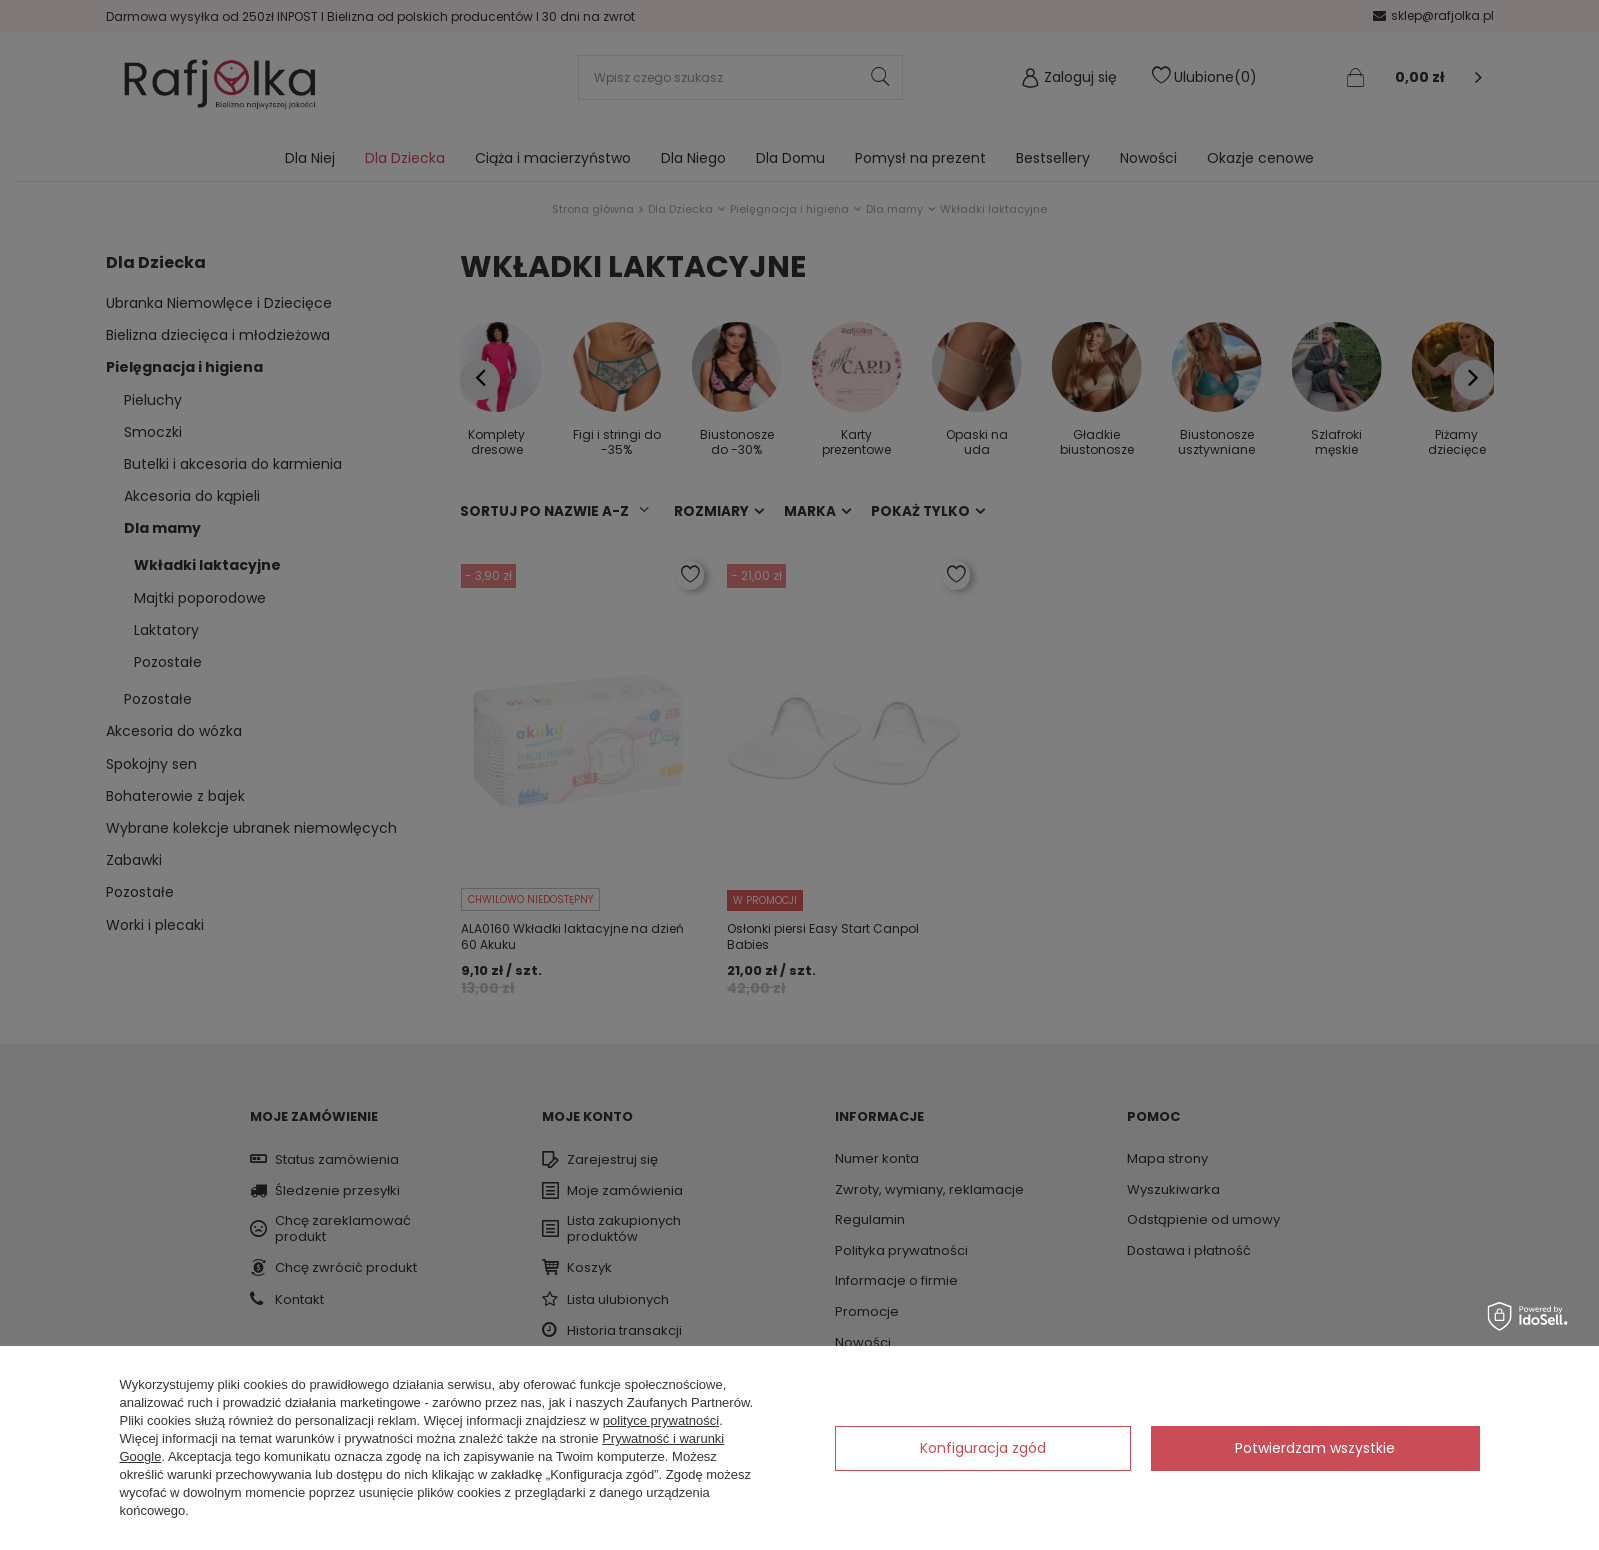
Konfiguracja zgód (983, 1448)
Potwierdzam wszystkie (1315, 1448)
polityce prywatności (661, 1420)
